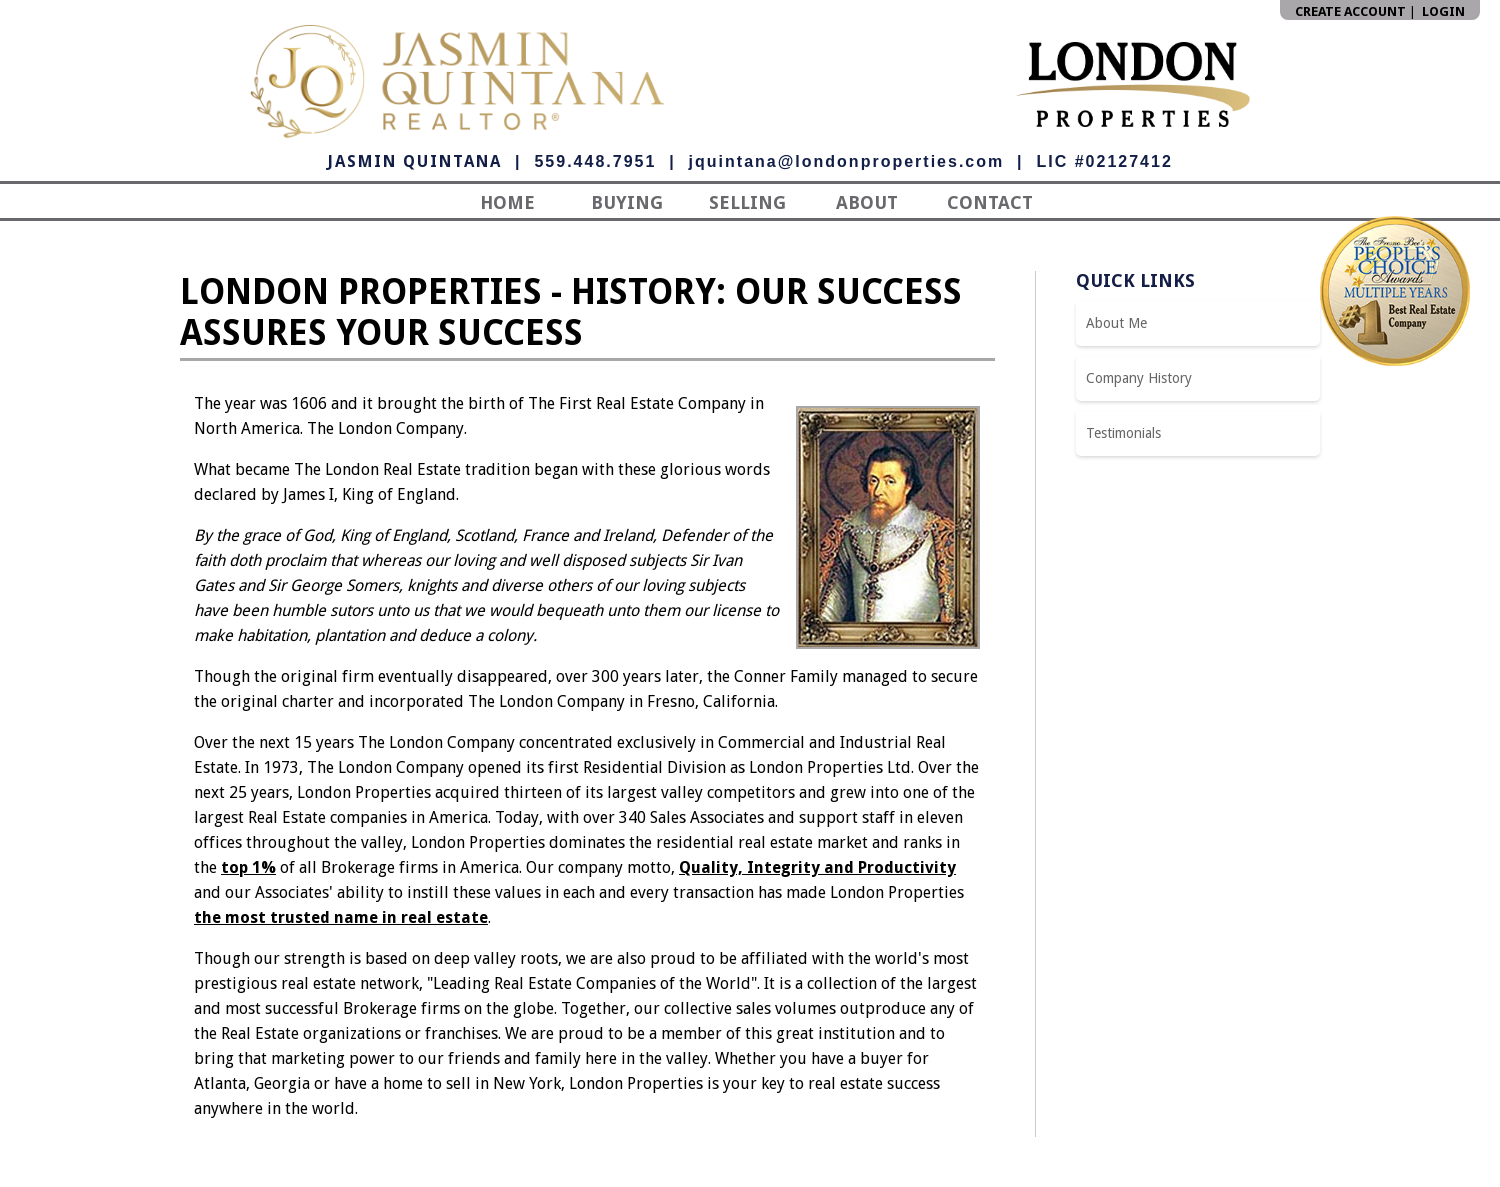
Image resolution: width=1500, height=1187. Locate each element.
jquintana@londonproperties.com (847, 161)
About (867, 202)
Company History (1139, 378)
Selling (747, 202)
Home (507, 202)
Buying (627, 202)
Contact (990, 202)
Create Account (1350, 11)
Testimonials (1123, 433)
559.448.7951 (595, 161)
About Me (1116, 323)
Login (1443, 11)
